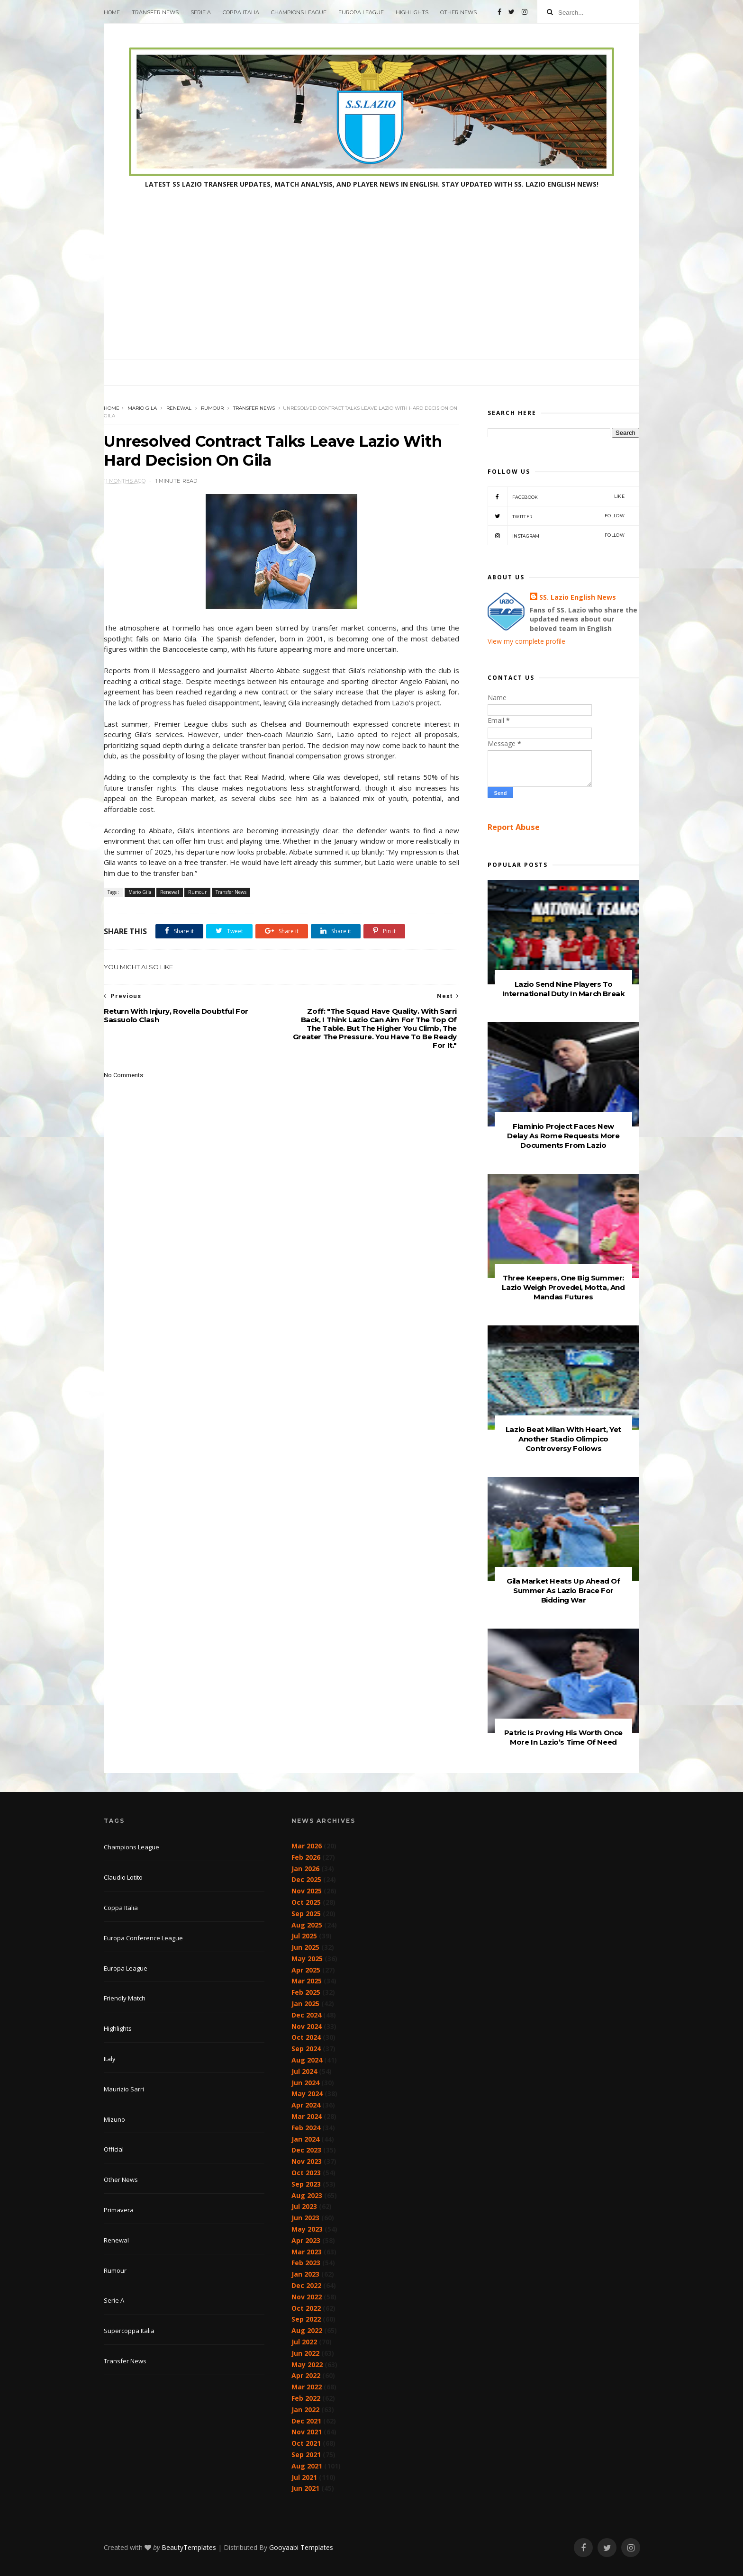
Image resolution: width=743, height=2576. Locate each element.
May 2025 (307, 1958)
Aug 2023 (306, 2195)
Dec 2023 (306, 2149)
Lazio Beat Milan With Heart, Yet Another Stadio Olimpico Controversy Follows (563, 1439)
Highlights (412, 12)
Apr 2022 (305, 2375)
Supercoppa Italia (129, 2330)
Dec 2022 (306, 2285)
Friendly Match (124, 1998)
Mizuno (114, 2119)
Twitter (556, 515)
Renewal (178, 408)
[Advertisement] (371, 288)
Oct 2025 (306, 1902)
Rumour (212, 408)
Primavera (119, 2210)
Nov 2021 (306, 2431)
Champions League (298, 12)
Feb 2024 (305, 2127)
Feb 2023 (305, 2262)
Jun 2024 (305, 2082)
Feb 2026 (305, 1857)
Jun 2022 (305, 2353)
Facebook (556, 496)
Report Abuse (514, 827)
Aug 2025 (306, 1924)
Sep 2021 (306, 2454)
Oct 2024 (306, 2037)
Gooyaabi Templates (301, 2547)
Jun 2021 (305, 2488)
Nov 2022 (306, 2296)
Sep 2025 (306, 1913)
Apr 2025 (305, 1969)
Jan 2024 (305, 2139)
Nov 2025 (306, 1890)
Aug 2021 (306, 2465)
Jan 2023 (305, 2274)
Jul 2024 (304, 2071)
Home (112, 12)
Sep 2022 (306, 2319)
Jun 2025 (305, 1947)
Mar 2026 (306, 1845)
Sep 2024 (306, 2048)
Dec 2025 (306, 1879)
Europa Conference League (143, 1938)
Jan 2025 (305, 2003)
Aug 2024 (306, 2059)
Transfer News (155, 12)
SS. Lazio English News (577, 597)
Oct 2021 (306, 2443)
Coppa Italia (241, 12)
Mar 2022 (306, 2386)
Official (114, 2149)
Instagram (556, 535)
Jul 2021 (304, 2477)
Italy (110, 2058)
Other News (458, 12)
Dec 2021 (306, 2420)
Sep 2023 (306, 2184)
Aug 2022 (306, 2330)
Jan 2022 (305, 2409)
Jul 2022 (304, 2341)
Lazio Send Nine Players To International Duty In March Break (563, 989)
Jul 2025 (304, 1935)
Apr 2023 (305, 2240)
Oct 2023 (306, 2172)
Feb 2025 (305, 1992)
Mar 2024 (306, 2116)
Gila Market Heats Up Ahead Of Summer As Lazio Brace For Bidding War (563, 1590)
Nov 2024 (306, 2026)
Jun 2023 (305, 2217)
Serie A (200, 12)
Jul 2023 (304, 2206)
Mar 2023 (306, 2251)
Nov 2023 (306, 2161)
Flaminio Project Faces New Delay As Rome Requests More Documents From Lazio (563, 1136)
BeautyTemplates (189, 2547)
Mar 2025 (306, 1980)
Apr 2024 (305, 2104)
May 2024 (307, 2093)
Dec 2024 (306, 2014)
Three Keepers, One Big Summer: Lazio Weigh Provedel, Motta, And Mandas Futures (563, 1287)
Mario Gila (142, 408)
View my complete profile (526, 641)
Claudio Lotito (123, 1877)
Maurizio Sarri (124, 2089)
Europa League (361, 12)
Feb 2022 (305, 2398)
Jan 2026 (305, 1868)
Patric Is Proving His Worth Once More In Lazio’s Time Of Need (563, 1737)
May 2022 (307, 2364)
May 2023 (307, 2229)
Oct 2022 (306, 2308)
